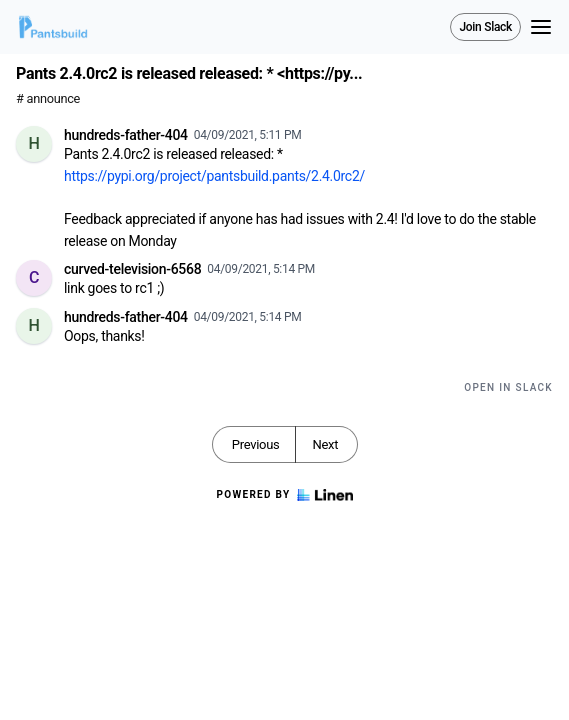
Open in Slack (508, 387)
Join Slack (485, 27)
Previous (256, 444)
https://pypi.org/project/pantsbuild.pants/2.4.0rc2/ (214, 176)
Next (325, 444)
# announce (48, 98)
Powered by (284, 495)
